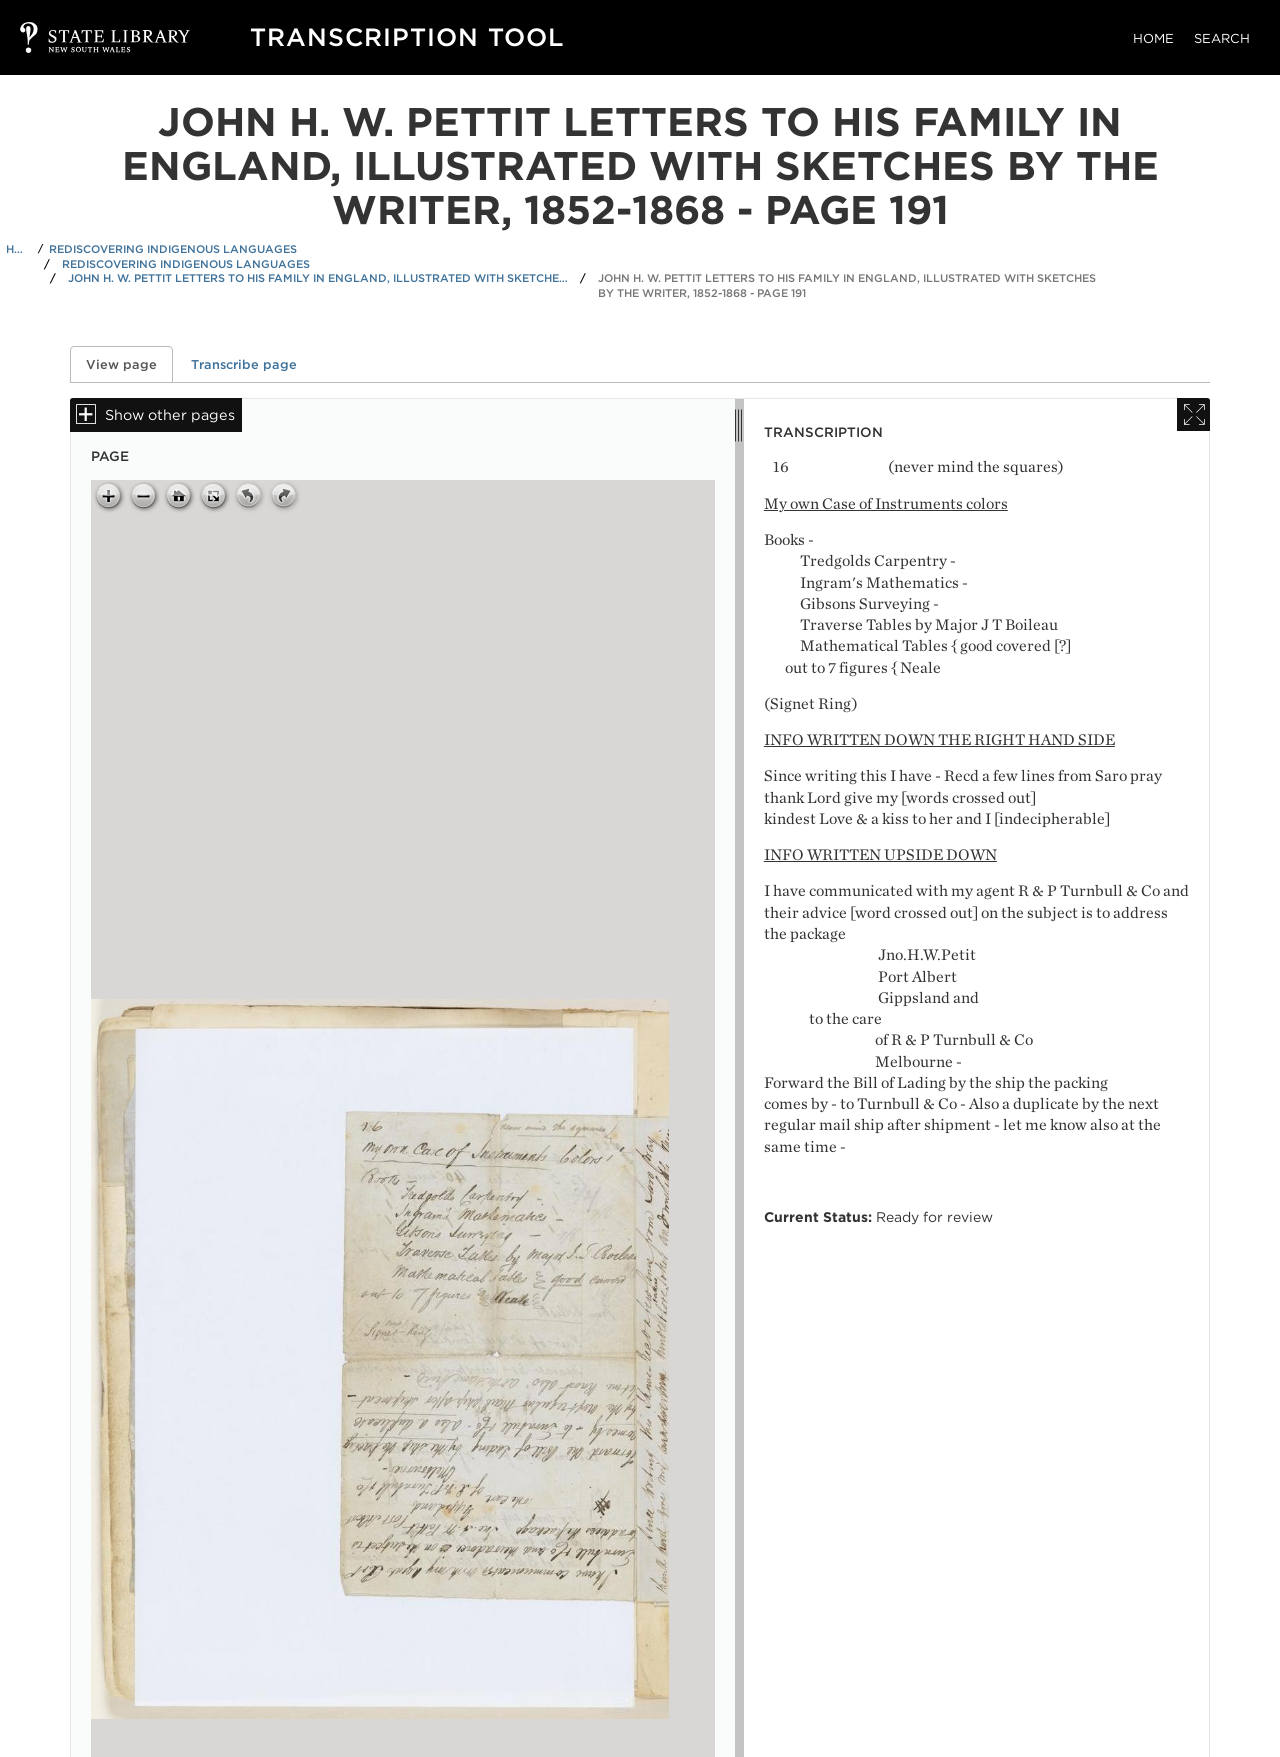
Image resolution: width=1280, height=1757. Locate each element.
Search (1222, 38)
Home (1153, 38)
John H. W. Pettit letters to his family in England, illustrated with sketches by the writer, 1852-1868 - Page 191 (847, 285)
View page (129, 364)
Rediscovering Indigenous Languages (173, 249)
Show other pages (170, 414)
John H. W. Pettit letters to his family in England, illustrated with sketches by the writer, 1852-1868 (318, 278)
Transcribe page (244, 364)
